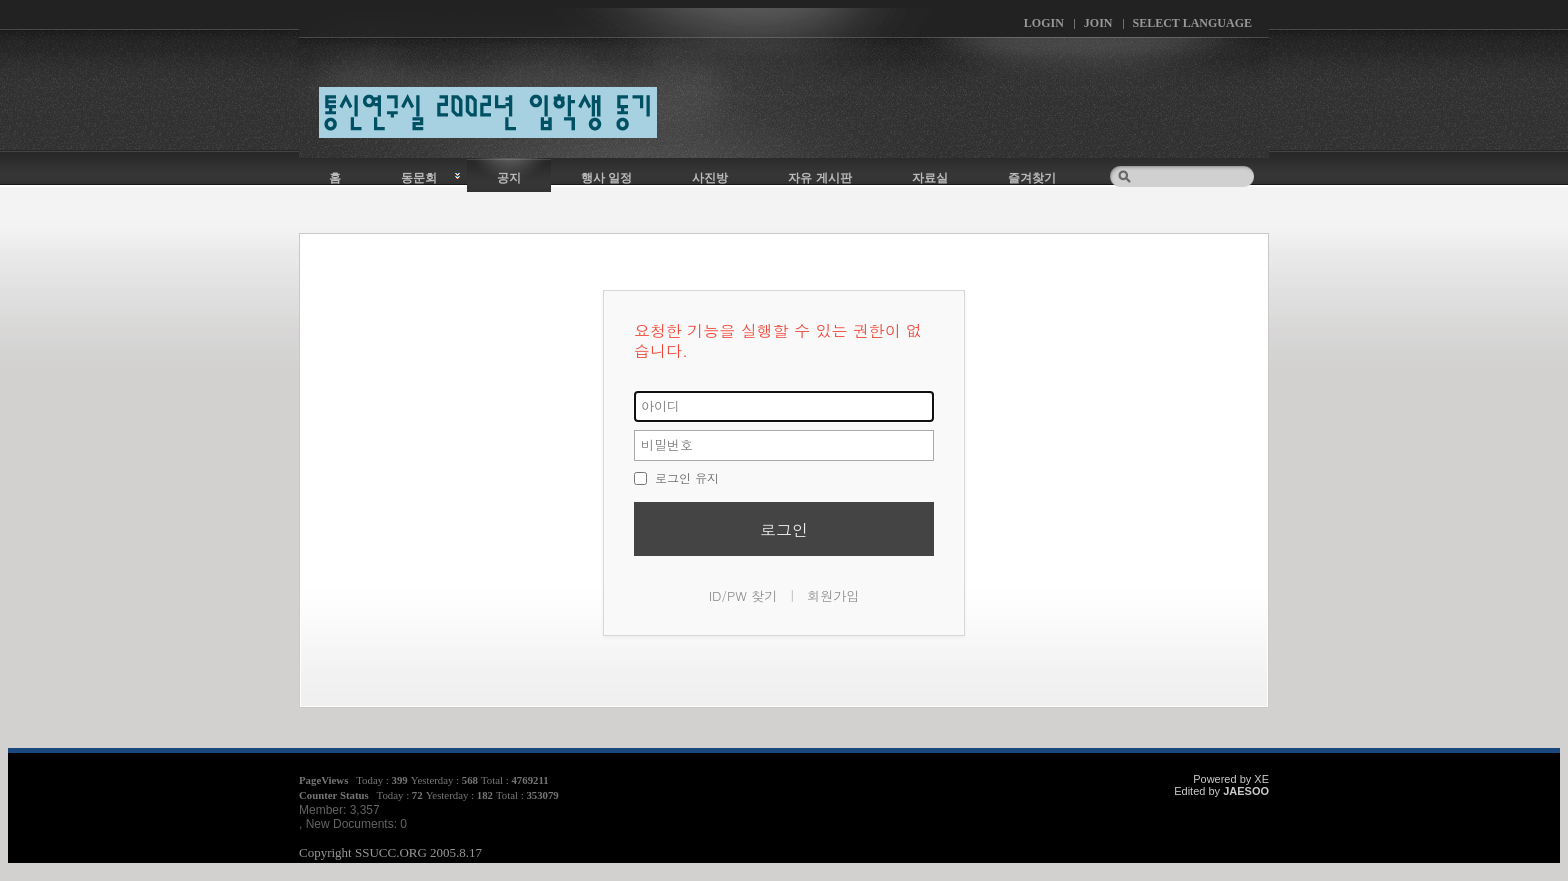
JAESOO (1246, 791)
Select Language (1192, 23)
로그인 (784, 529)
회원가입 (833, 595)
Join (1098, 23)
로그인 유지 (676, 477)
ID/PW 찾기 (743, 595)
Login (1044, 23)
